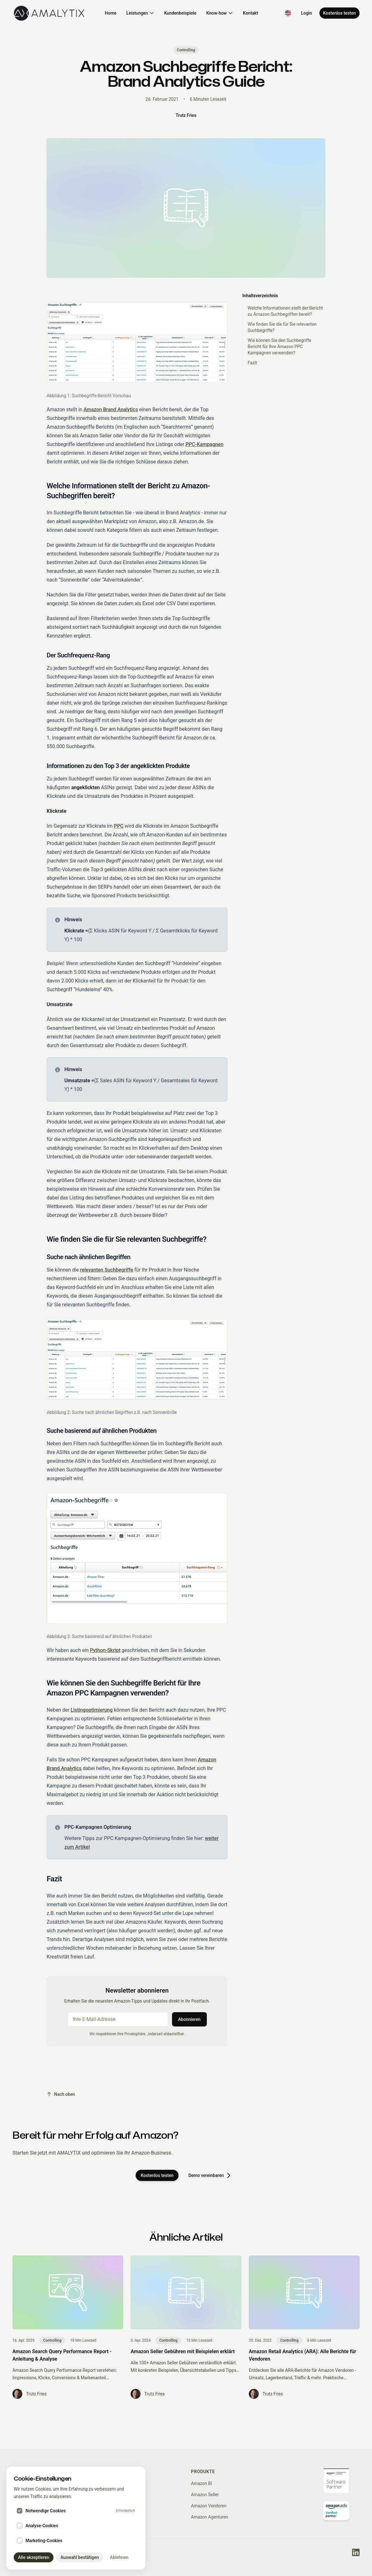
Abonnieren (189, 2019)
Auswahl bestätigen (79, 2557)
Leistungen (140, 13)
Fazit (252, 362)
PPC (118, 826)
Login (306, 13)
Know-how (219, 13)
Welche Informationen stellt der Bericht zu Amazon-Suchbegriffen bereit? (285, 311)
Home (111, 13)
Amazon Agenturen (209, 2516)
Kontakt (250, 13)
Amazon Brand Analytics (111, 409)
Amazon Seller (205, 2494)
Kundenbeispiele (180, 13)
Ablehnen (119, 2557)
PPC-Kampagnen (204, 444)
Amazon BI (201, 2483)
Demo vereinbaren (209, 2175)
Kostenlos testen (339, 13)
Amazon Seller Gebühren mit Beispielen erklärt (183, 2351)
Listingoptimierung (92, 1710)
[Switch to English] (288, 13)
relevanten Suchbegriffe (106, 1270)
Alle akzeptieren (33, 2557)
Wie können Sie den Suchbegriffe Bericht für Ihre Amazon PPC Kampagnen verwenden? (279, 346)
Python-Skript (105, 1650)
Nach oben (61, 2094)
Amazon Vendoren (208, 2505)
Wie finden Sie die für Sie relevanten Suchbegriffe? (282, 327)
